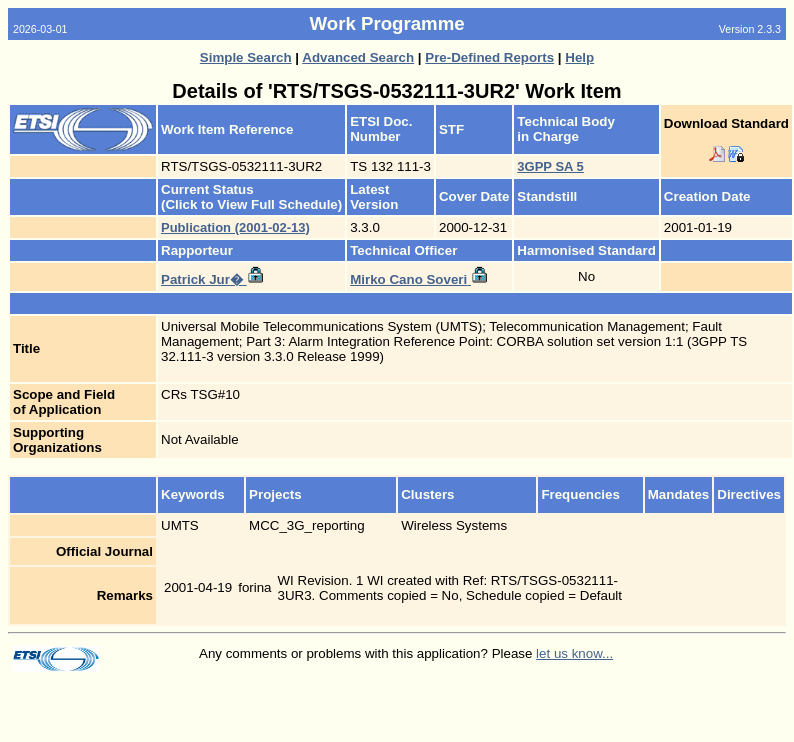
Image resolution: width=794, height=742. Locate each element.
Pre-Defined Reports (489, 57)
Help (579, 57)
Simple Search (246, 57)
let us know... (574, 653)
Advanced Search (358, 57)
